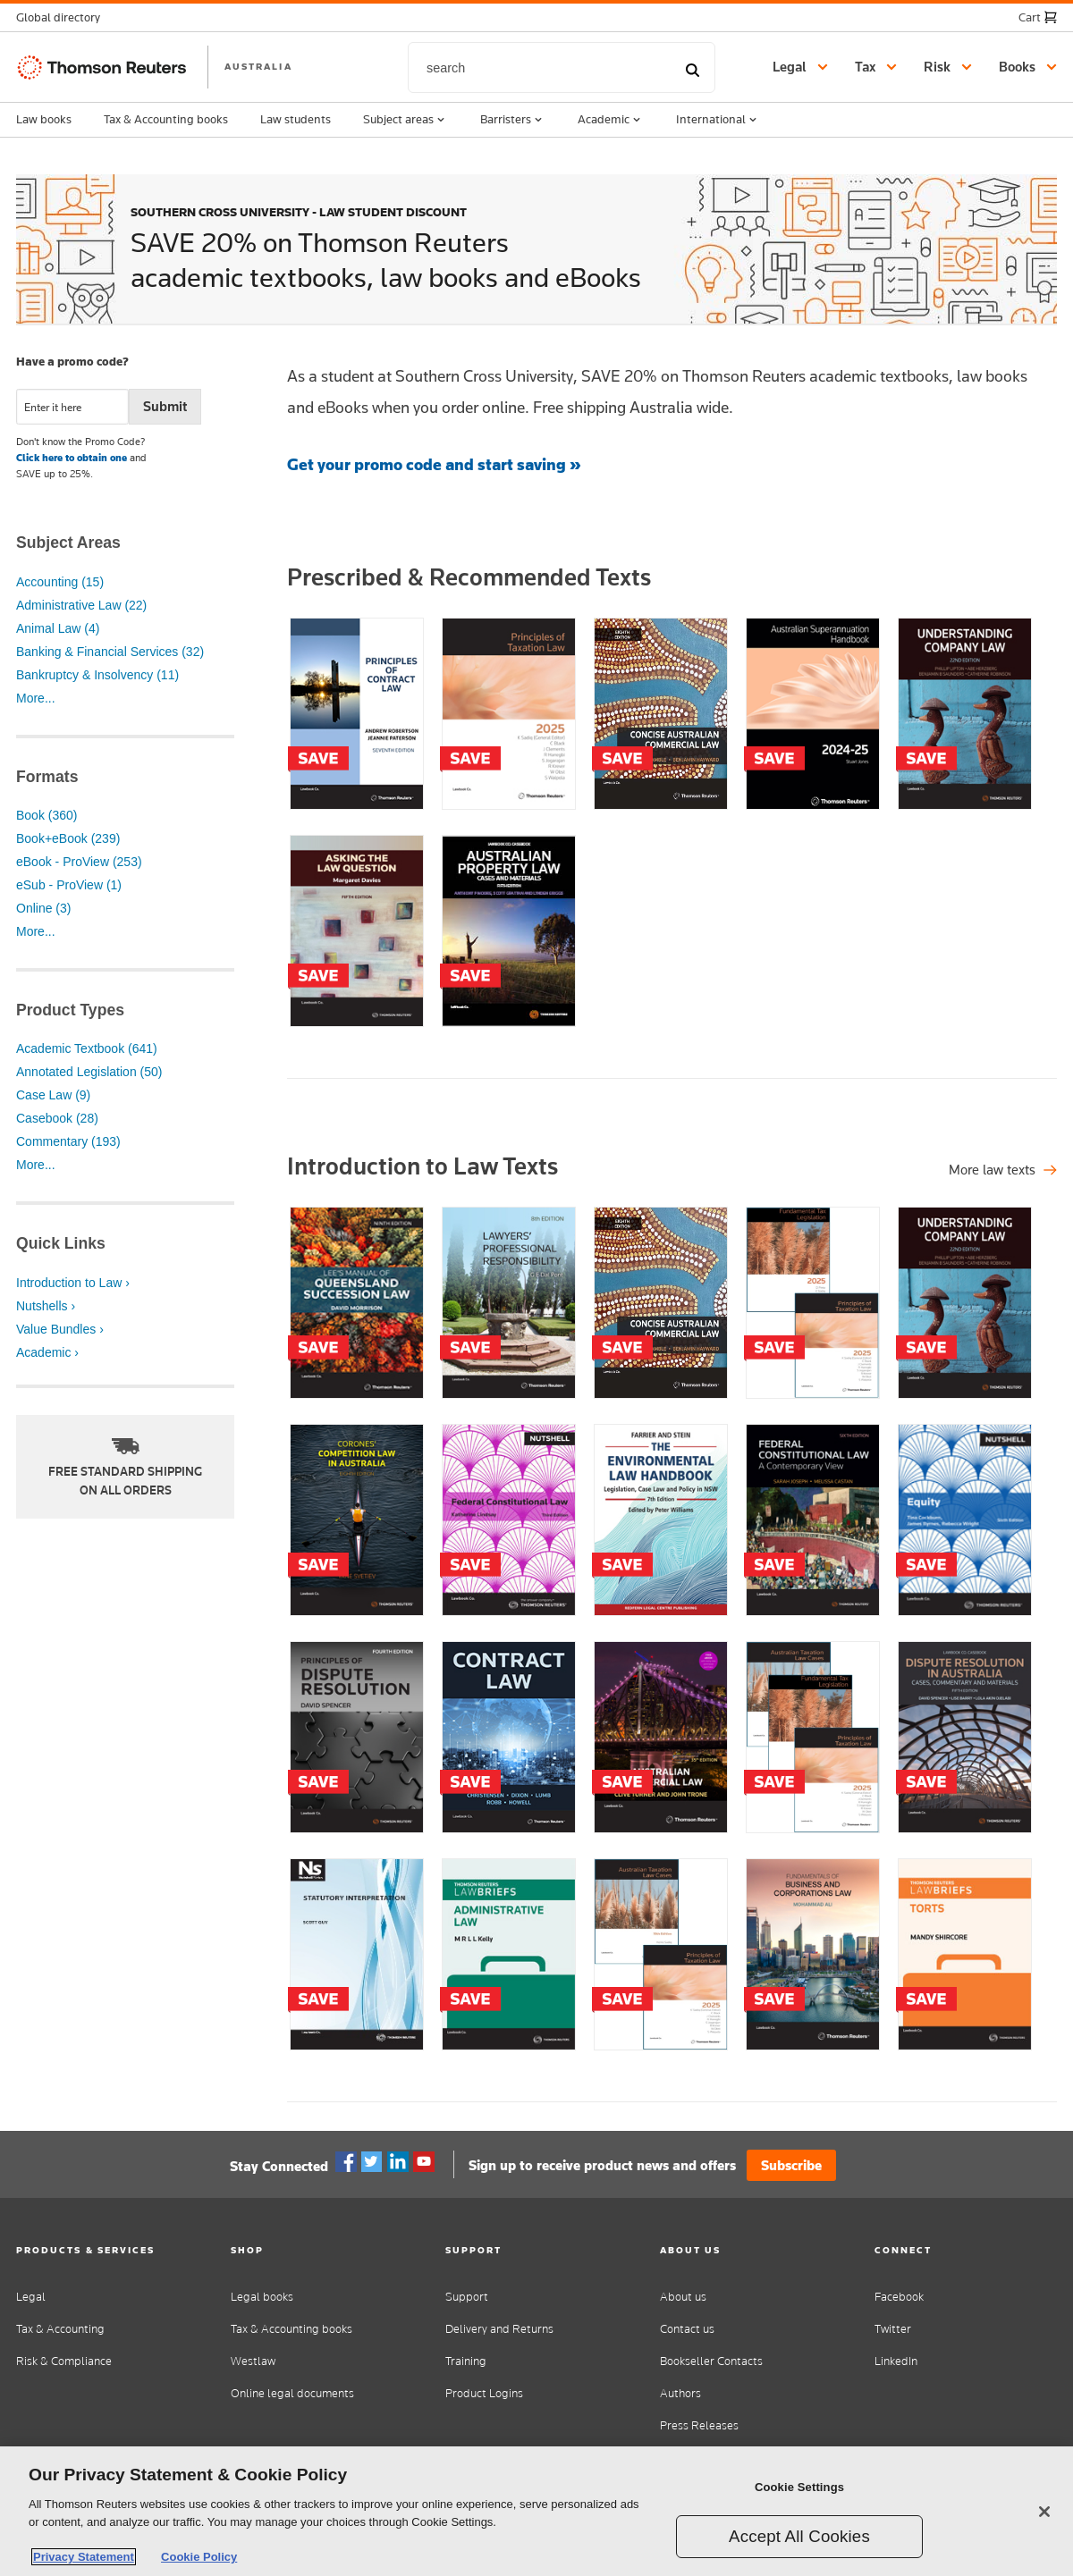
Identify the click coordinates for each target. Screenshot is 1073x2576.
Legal (31, 2296)
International (718, 120)
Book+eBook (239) (68, 838)
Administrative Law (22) (81, 605)
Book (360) (46, 815)
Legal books (262, 2296)
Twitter (372, 2162)
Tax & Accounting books (166, 119)
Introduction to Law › (73, 1282)
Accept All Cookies (799, 2536)
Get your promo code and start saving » (434, 464)
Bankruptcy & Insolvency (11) (97, 675)
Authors (680, 2393)
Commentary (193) (68, 1141)
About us (683, 2296)
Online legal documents (292, 2393)
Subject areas (405, 120)
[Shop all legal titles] (1003, 1170)
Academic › (47, 1352)
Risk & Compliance (64, 2361)
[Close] (1044, 2511)
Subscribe (791, 2165)
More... (35, 698)
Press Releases (699, 2425)
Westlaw (253, 2361)
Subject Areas (68, 542)
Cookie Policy (199, 2556)
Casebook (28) (57, 1118)
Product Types (70, 1010)
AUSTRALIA (258, 66)
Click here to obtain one (71, 457)
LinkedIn (895, 2361)
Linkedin (398, 2162)
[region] (536, 2511)
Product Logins (484, 2393)
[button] (63, 17)
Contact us (687, 2328)
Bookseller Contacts (711, 2361)
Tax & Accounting (60, 2328)
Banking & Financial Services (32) (110, 651)
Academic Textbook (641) (86, 1048)
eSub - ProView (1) (69, 885)
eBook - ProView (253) (79, 861)
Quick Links (61, 1243)
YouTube (424, 2162)
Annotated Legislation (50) (89, 1072)
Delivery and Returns (499, 2328)
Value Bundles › (60, 1329)
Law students (295, 119)
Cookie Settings (799, 2487)
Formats (47, 777)
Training (465, 2361)
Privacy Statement (83, 2556)
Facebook (346, 2162)
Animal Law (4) (57, 628)
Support (466, 2296)
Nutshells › (45, 1306)
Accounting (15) (60, 582)
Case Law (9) (53, 1095)
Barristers (512, 120)
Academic (611, 120)
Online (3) (43, 908)
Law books (44, 119)
